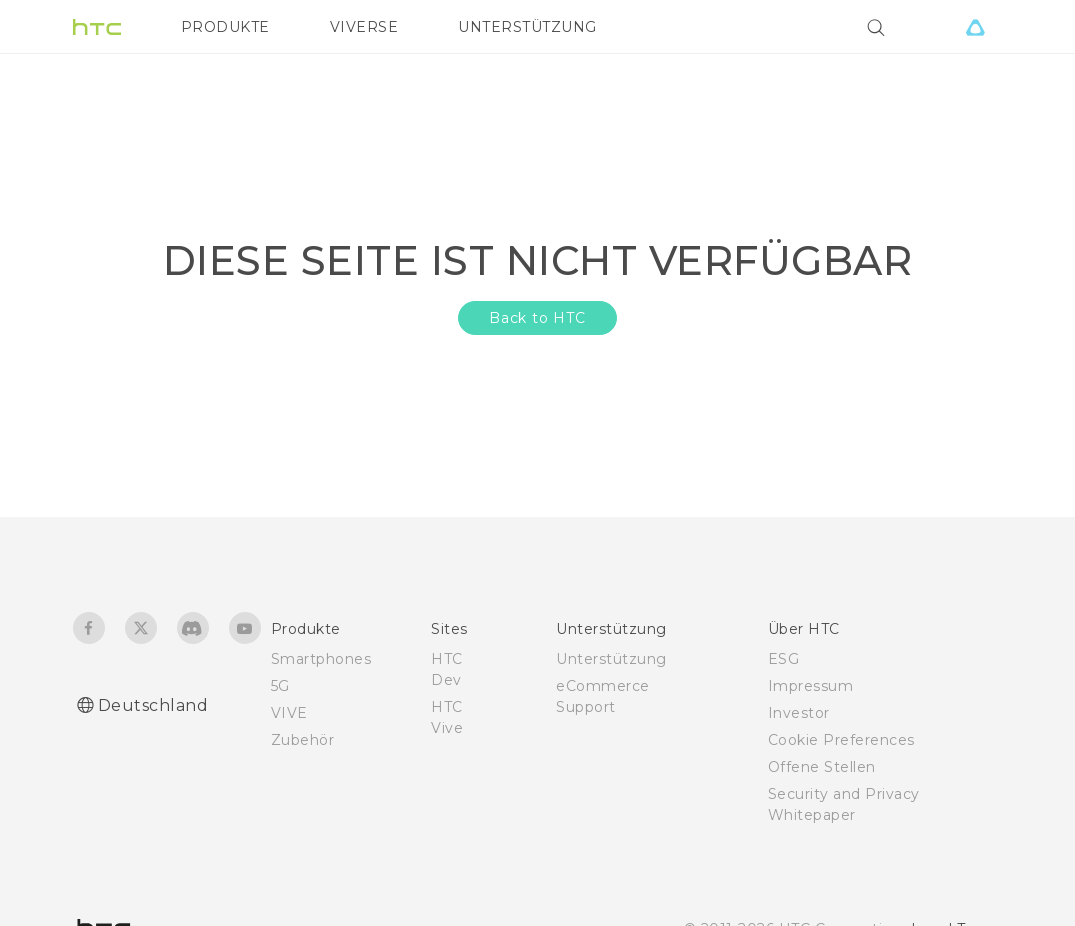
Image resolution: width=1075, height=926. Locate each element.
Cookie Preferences (841, 740)
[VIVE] (976, 27)
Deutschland (153, 705)
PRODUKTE (225, 27)
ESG (784, 659)
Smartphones (321, 659)
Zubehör (303, 740)
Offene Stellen (822, 767)
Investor (799, 713)
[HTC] (97, 27)
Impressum (811, 686)
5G (280, 686)
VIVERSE (364, 27)
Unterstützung (611, 659)
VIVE (289, 713)
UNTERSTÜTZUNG (527, 27)
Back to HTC (537, 318)
